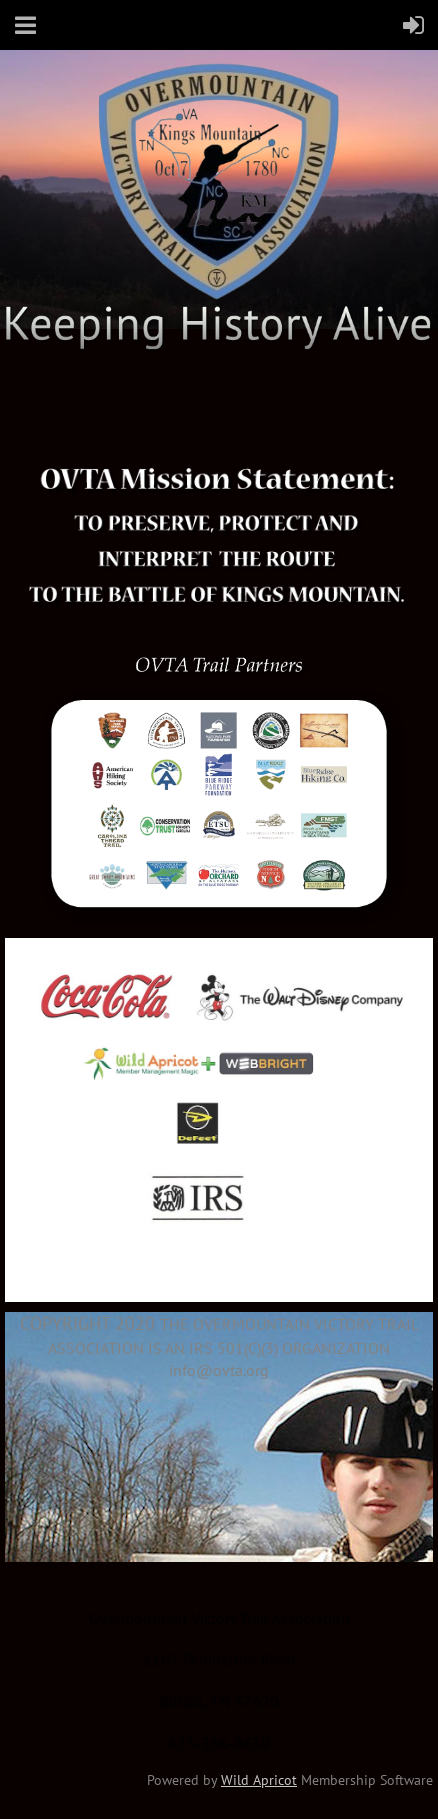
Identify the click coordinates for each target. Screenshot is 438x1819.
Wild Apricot (259, 1780)
